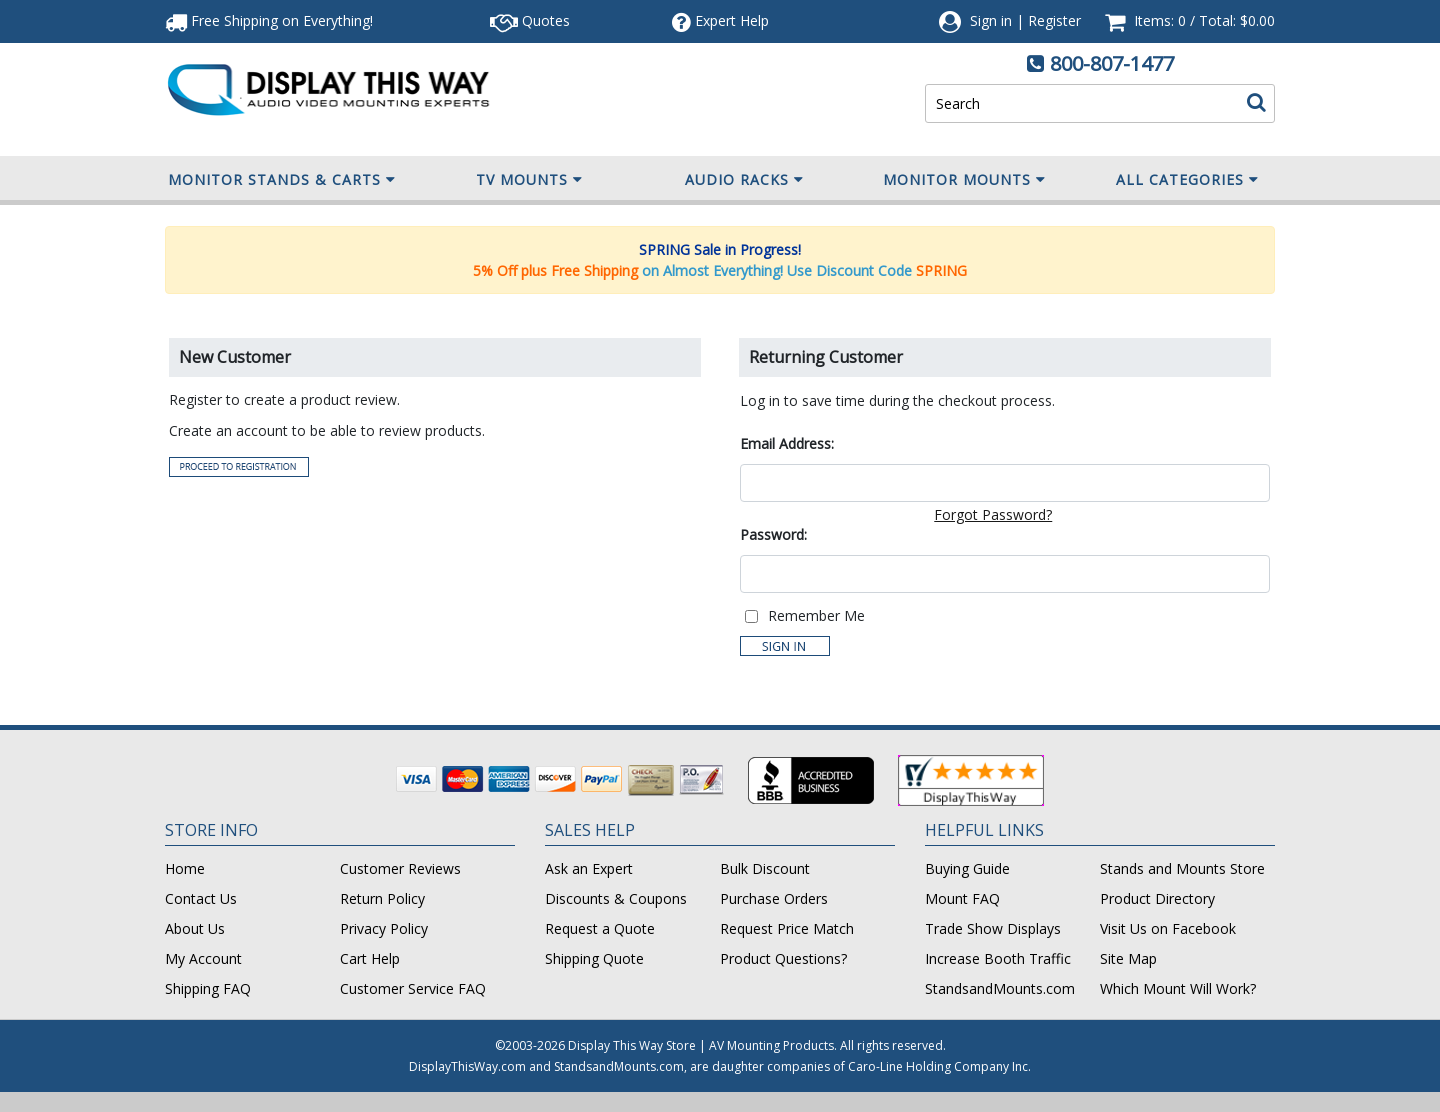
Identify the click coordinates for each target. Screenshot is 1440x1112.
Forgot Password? (993, 514)
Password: (773, 534)
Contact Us (201, 898)
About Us (195, 928)
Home (185, 868)
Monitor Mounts (964, 180)
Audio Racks (744, 180)
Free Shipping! (269, 20)
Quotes (530, 20)
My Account (203, 958)
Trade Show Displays (993, 928)
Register (1054, 20)
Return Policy (382, 898)
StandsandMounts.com (1000, 988)
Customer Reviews (400, 868)
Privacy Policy (384, 928)
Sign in (991, 20)
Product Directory (1157, 898)
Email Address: (787, 443)
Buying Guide (967, 868)
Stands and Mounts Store (1182, 868)
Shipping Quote (594, 958)
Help (720, 20)
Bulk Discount (765, 868)
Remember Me (816, 615)
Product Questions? (783, 958)
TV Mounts (529, 180)
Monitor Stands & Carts (282, 180)
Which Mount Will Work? (1178, 988)
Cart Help (370, 958)
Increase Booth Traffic (998, 958)
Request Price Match (787, 928)
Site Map (1128, 958)
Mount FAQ (962, 898)
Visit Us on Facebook (1168, 928)
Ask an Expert (589, 868)
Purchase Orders (774, 898)
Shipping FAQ (208, 988)
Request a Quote (600, 928)
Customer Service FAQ (413, 988)
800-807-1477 (1112, 63)
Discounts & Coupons (616, 898)
